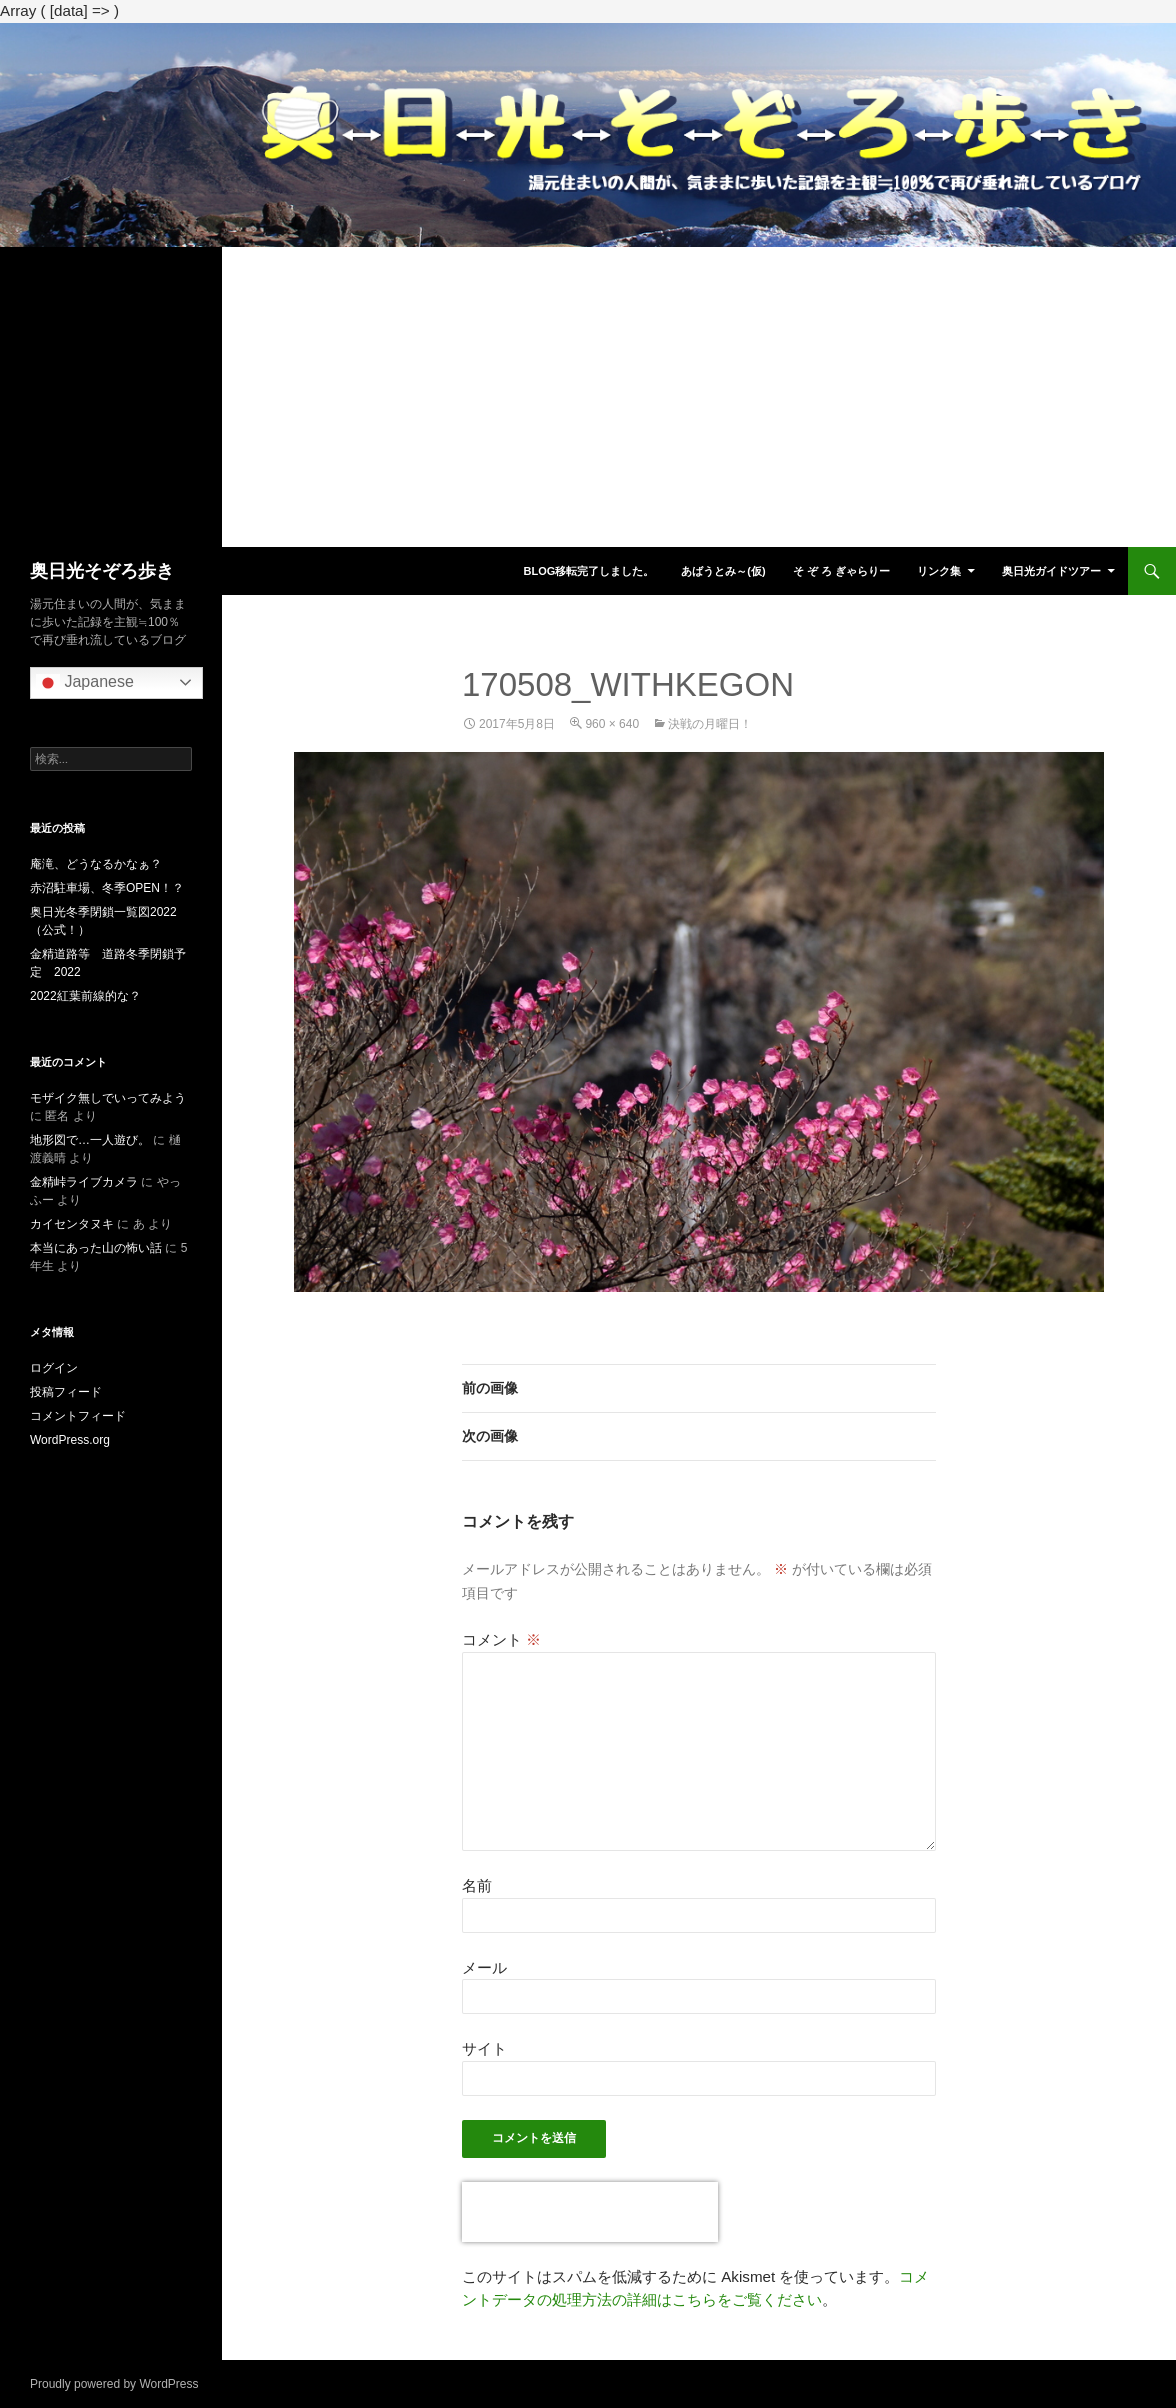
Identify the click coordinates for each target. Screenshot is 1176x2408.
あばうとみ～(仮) (723, 571)
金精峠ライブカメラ (84, 1182)
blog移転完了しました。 (588, 571)
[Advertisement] (588, 397)
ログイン (54, 1368)
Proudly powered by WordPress (114, 2384)
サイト (484, 2048)
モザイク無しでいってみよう (108, 1098)
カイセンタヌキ (72, 1224)
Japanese (85, 683)
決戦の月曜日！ (710, 724)
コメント (501, 1639)
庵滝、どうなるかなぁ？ (96, 864)
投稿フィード (66, 1392)
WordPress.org (70, 1440)
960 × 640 (612, 724)
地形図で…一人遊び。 (90, 1140)
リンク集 (939, 571)
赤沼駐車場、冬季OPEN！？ (107, 888)
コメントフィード (78, 1416)
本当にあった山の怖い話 (96, 1248)
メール (484, 1967)
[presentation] (590, 2212)
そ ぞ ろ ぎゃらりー (841, 571)
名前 (477, 1885)
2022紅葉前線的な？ (85, 996)
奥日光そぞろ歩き (102, 571)
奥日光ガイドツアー (1051, 571)
